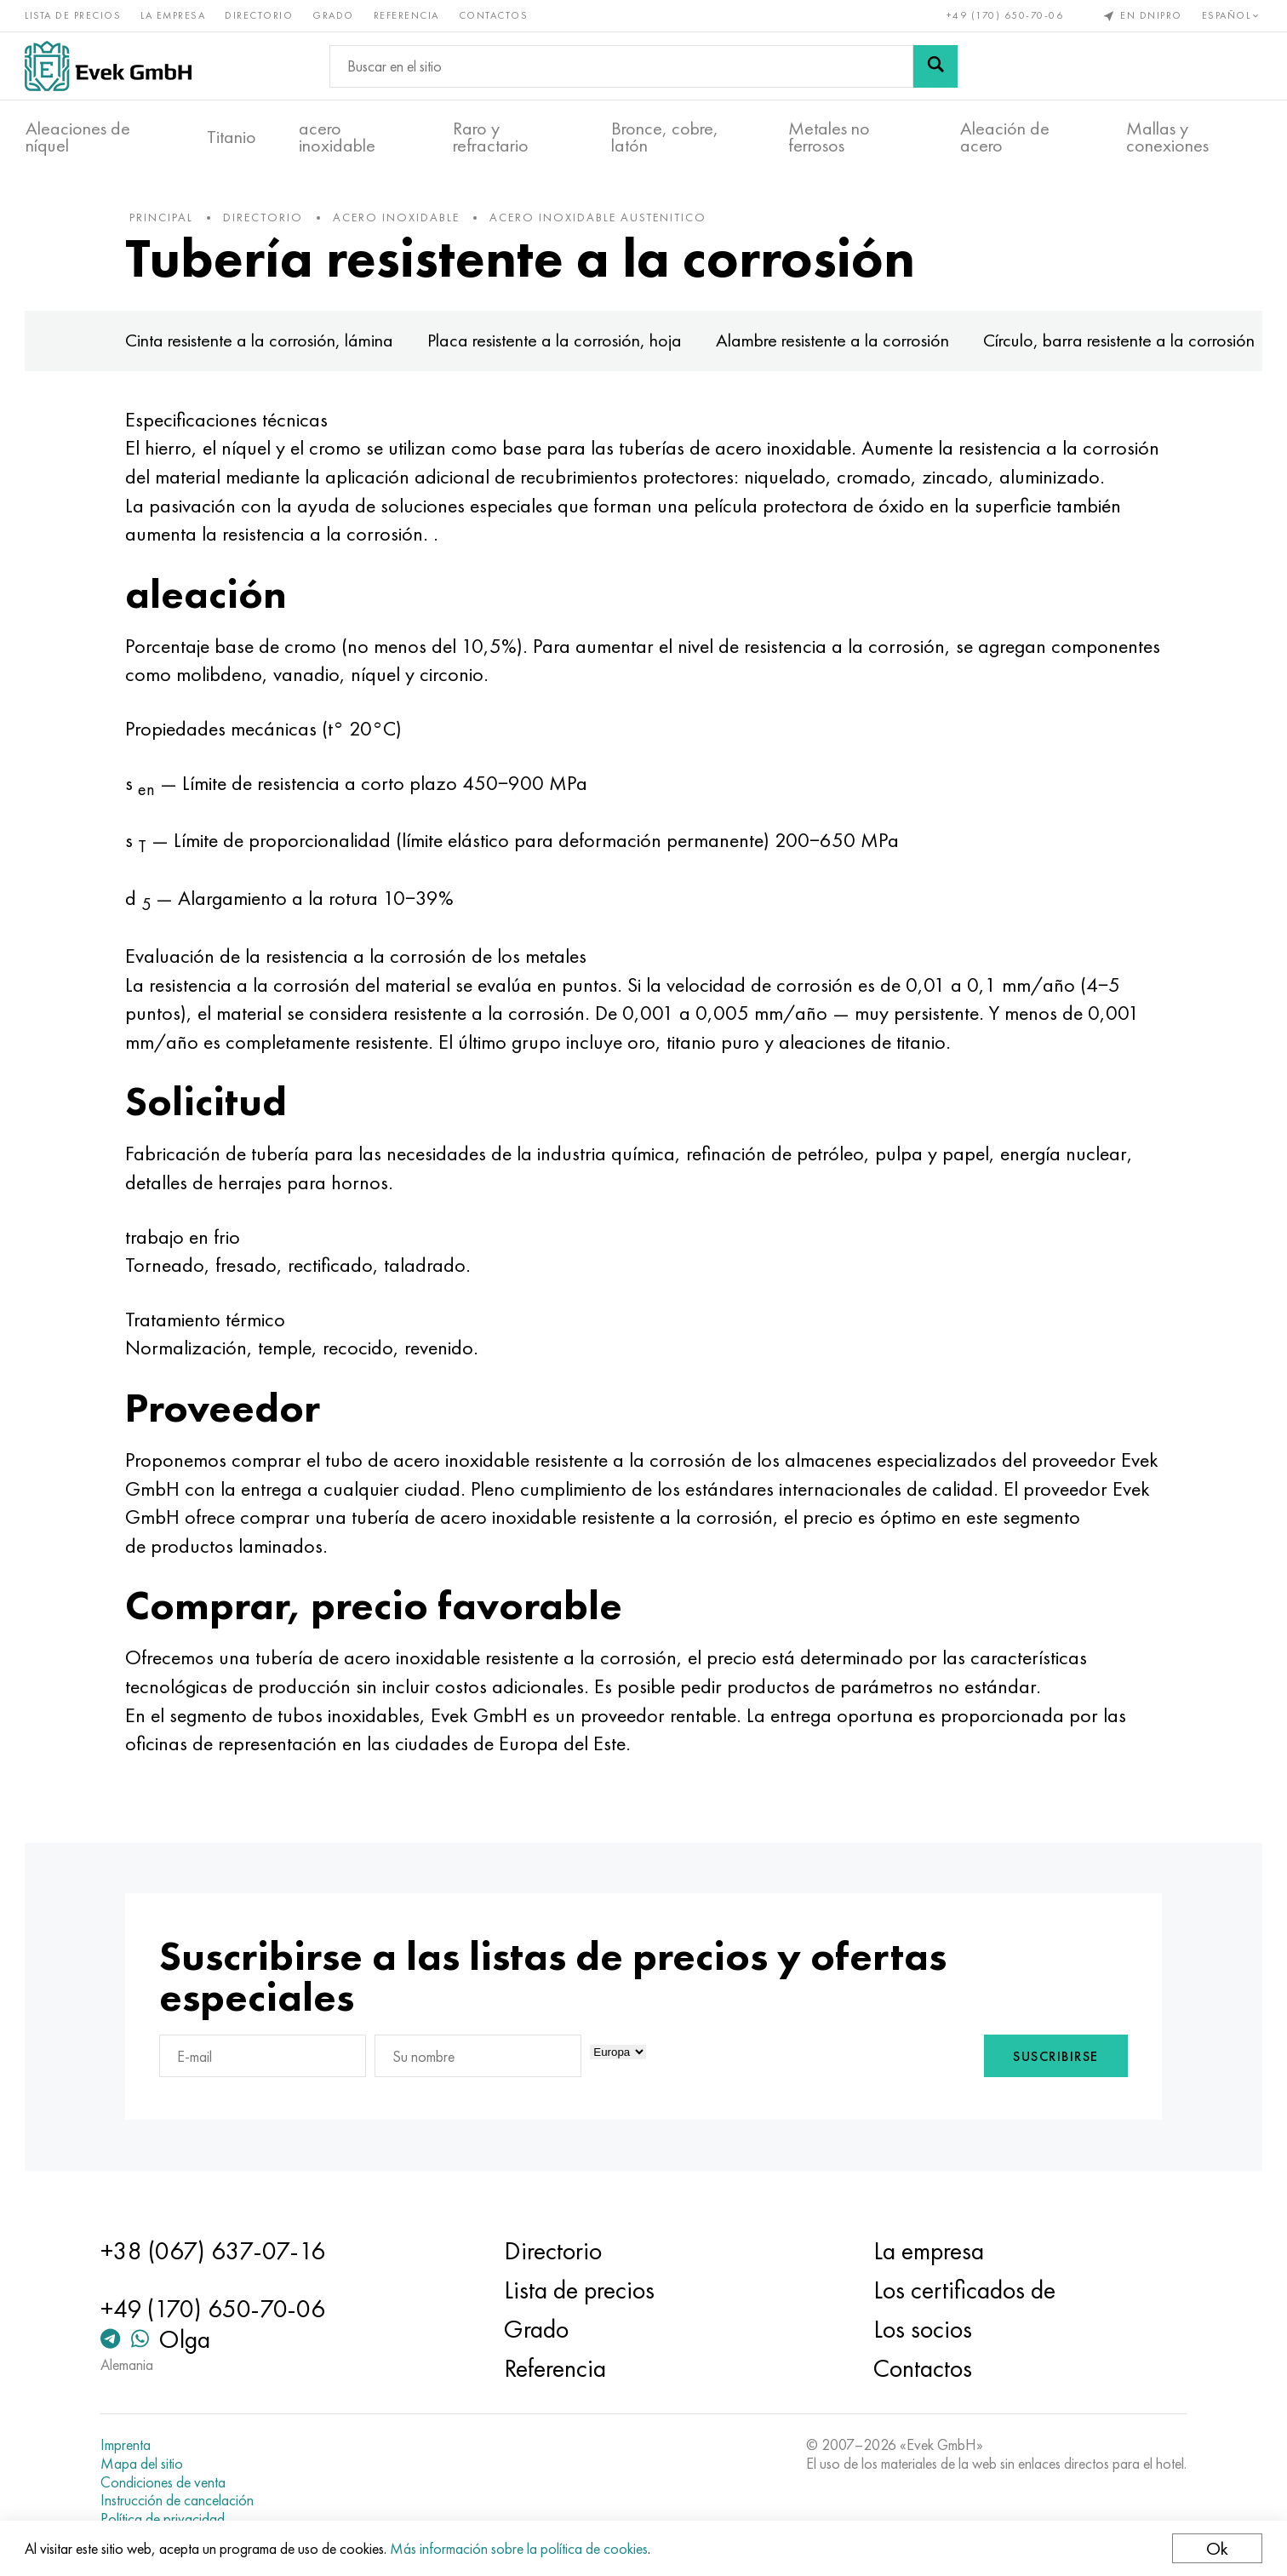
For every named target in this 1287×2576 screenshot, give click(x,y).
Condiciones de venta (166, 2482)
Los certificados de (963, 2290)
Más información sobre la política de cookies (520, 2548)
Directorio (260, 15)
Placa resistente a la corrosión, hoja (559, 343)
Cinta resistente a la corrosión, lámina (263, 343)
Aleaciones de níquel (78, 137)
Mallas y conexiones (1167, 137)
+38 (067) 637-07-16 (216, 2250)
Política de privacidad (166, 2519)
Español (1231, 15)
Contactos (494, 15)
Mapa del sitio (145, 2463)
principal (165, 220)
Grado (334, 15)
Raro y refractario (491, 137)
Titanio (231, 137)
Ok (1216, 2548)
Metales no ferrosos (829, 137)
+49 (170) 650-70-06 (1004, 15)
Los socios (921, 2329)
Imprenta (129, 2445)
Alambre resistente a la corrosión (836, 343)
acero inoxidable (337, 137)
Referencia (407, 15)
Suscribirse (1052, 2060)
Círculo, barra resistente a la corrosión (1123, 343)
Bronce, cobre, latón (664, 137)
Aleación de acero (1005, 137)
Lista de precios (74, 15)
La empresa (173, 15)
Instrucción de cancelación (180, 2500)
